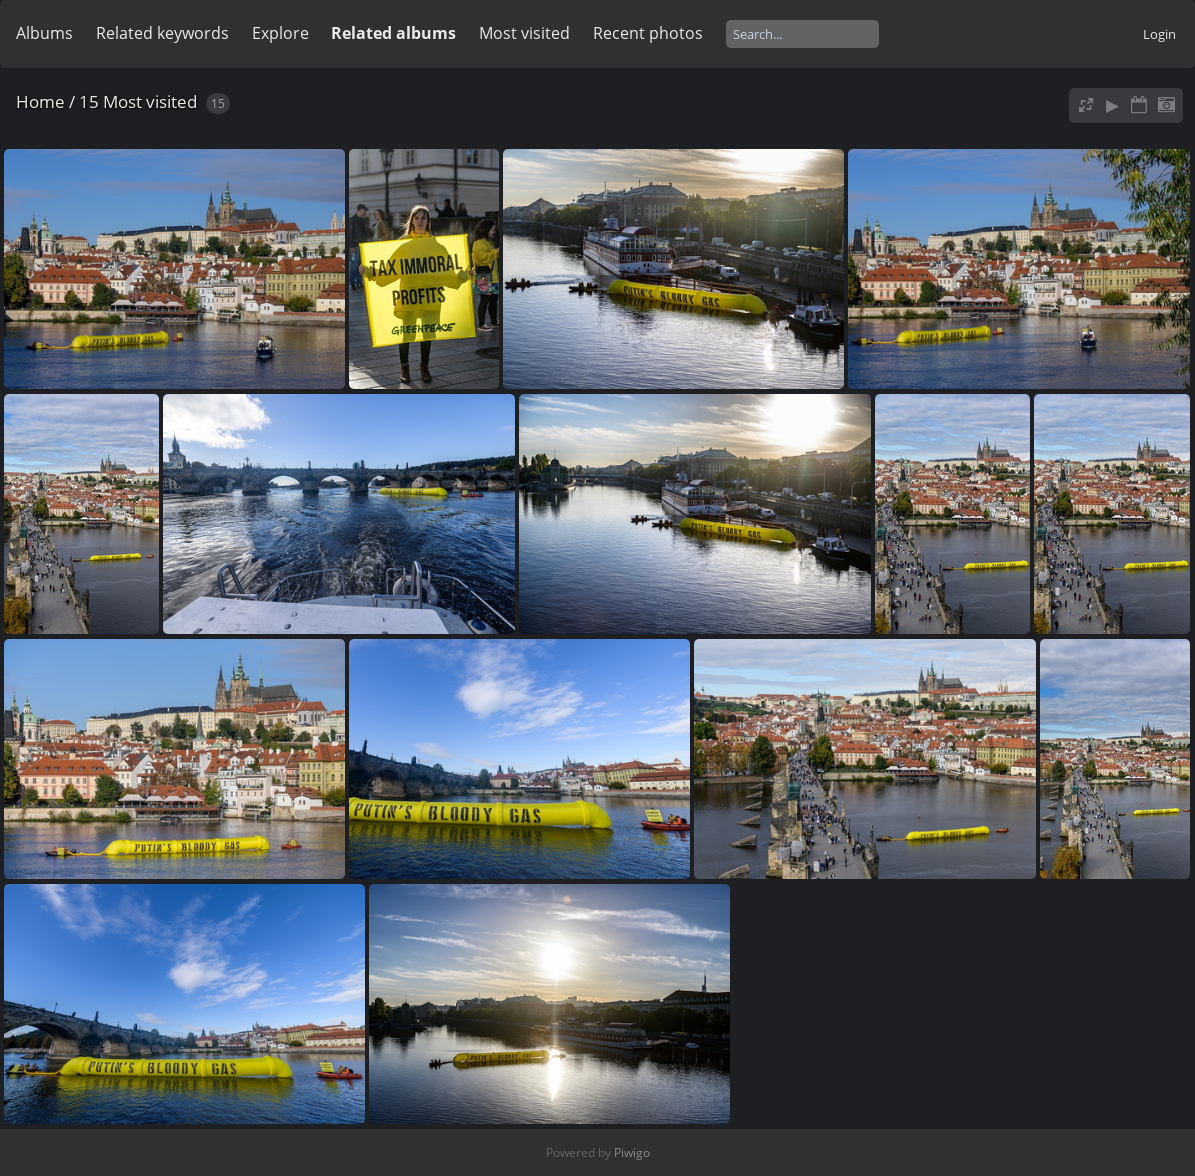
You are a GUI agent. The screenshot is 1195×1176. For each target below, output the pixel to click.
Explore (280, 33)
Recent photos (648, 33)
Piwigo (632, 1152)
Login (1159, 34)
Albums (44, 33)
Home (40, 101)
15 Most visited (138, 101)
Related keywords (162, 33)
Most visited (524, 33)
